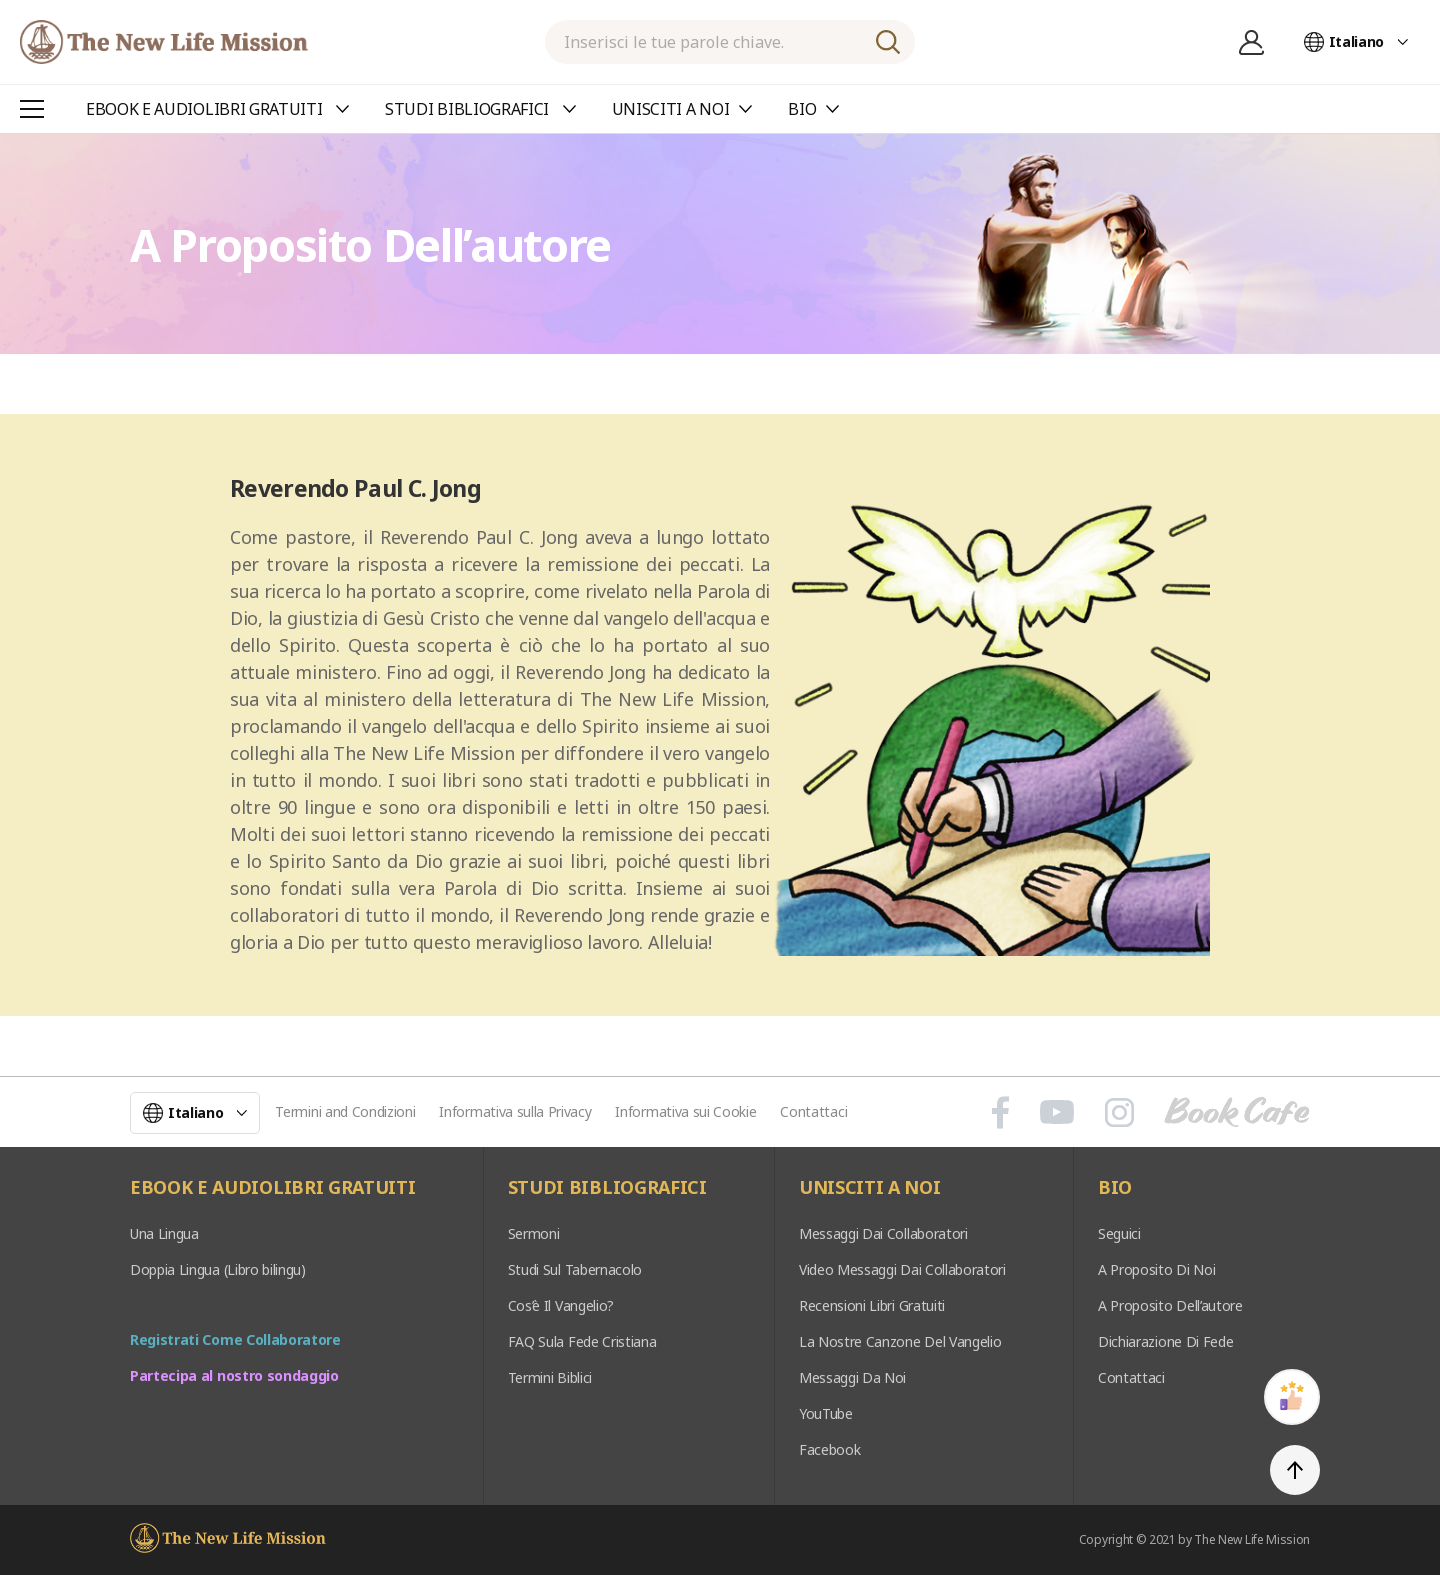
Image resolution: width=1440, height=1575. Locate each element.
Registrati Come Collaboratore (235, 1339)
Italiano (1356, 41)
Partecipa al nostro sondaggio (234, 1375)
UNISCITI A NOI (870, 1188)
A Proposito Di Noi (1156, 1269)
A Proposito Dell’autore (1170, 1305)
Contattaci (813, 1111)
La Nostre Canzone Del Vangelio (900, 1341)
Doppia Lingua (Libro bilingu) (218, 1269)
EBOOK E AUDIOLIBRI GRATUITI (272, 1188)
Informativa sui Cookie (685, 1111)
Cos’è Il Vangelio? (561, 1305)
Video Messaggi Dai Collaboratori (902, 1269)
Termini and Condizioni (345, 1111)
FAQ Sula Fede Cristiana (582, 1341)
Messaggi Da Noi (852, 1377)
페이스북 (1000, 1112)
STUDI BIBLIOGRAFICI (607, 1188)
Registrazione (1252, 42)
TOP (1295, 1470)
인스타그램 (1119, 1112)
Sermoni (534, 1233)
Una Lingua (164, 1233)
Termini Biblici (550, 1377)
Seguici (1119, 1233)
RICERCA (888, 42)
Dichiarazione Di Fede (1165, 1341)
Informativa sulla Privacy (515, 1111)
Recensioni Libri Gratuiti (872, 1305)
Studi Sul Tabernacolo (575, 1269)
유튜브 (1057, 1112)
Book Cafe (1237, 1112)
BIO (1115, 1188)
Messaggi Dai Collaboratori (883, 1233)
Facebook (829, 1449)
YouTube (826, 1413)
